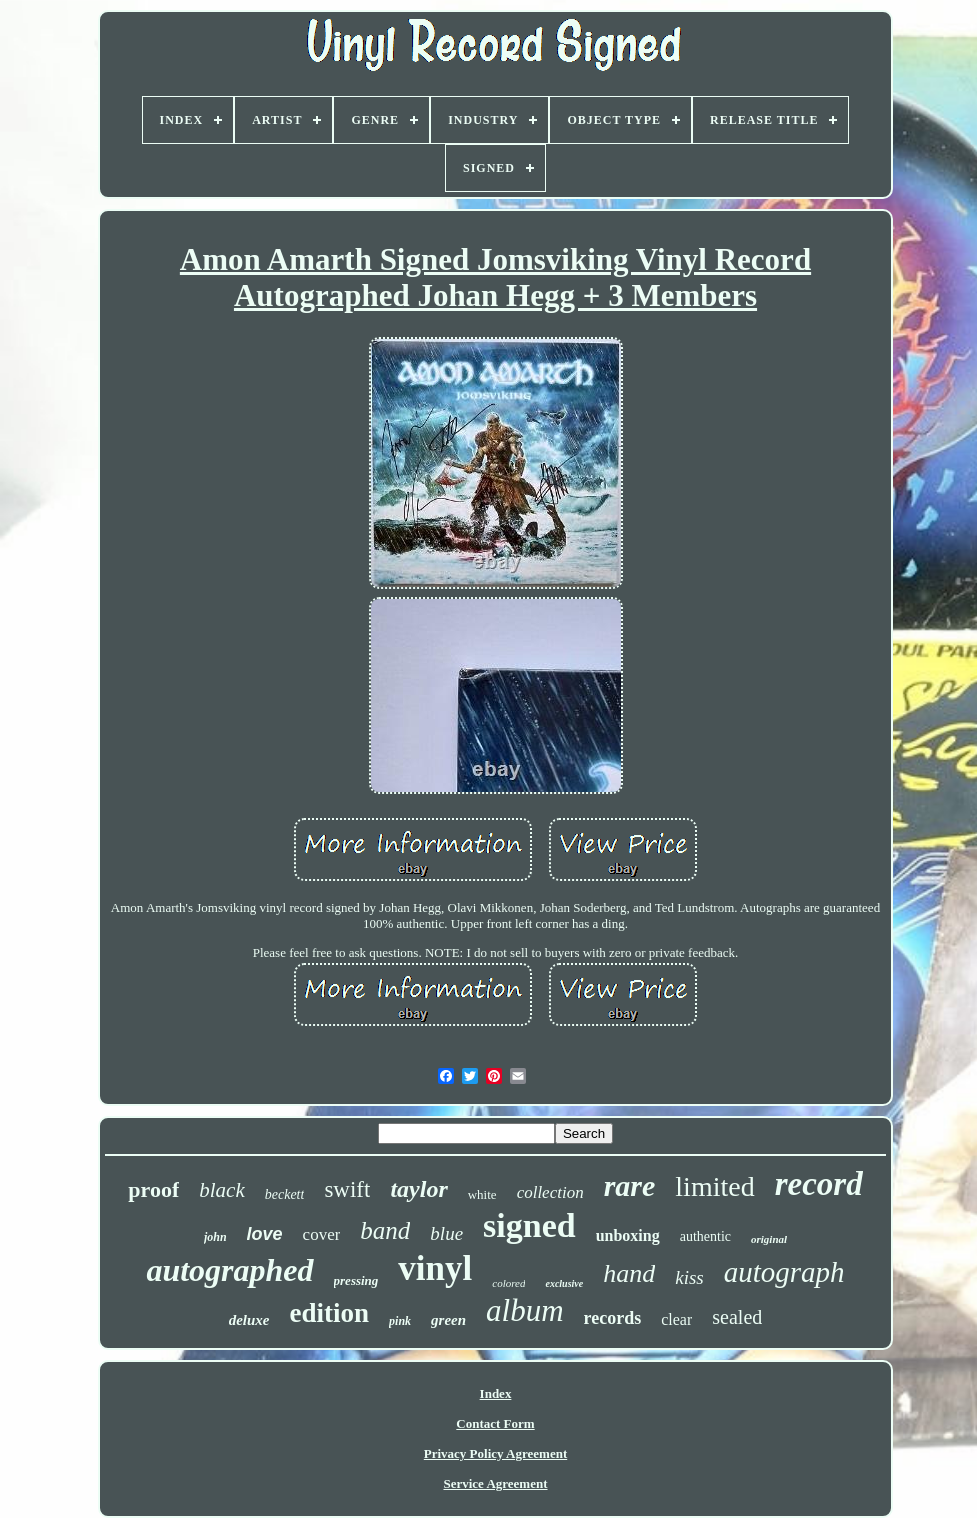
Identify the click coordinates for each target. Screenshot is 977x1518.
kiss (689, 1277)
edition (330, 1313)
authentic (705, 1236)
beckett (285, 1194)
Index (496, 1393)
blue (446, 1233)
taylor (418, 1189)
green (448, 1320)
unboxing (628, 1235)
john (215, 1237)
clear (676, 1319)
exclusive (564, 1283)
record (819, 1184)
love (265, 1234)
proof (153, 1189)
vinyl (435, 1268)
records (613, 1318)
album (525, 1310)
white (482, 1194)
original (769, 1239)
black (221, 1190)
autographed (229, 1270)
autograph (784, 1272)
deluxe (249, 1320)
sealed (737, 1317)
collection (550, 1192)
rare (630, 1185)
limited (714, 1186)
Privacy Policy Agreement (495, 1453)
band (385, 1230)
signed (529, 1225)
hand (629, 1273)
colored (508, 1283)
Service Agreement (495, 1483)
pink (400, 1321)
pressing (356, 1280)
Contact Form (495, 1423)
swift (347, 1189)
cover (322, 1234)
